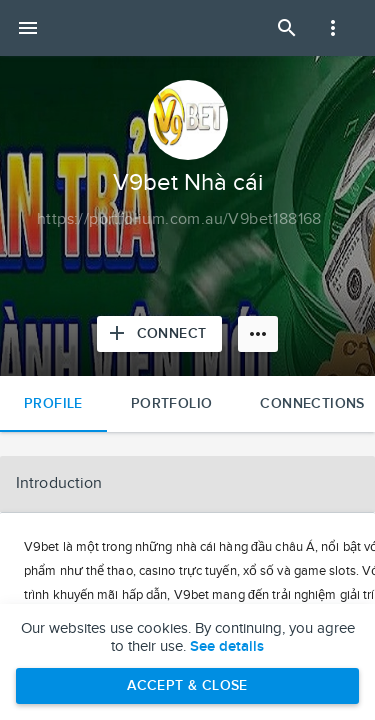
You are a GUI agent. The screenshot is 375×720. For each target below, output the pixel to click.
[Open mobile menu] (28, 28)
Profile (53, 403)
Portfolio (172, 403)
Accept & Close (187, 685)
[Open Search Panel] (287, 28)
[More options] (258, 334)
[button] (187, 484)
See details (227, 647)
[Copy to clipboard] (179, 220)
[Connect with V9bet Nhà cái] (160, 334)
